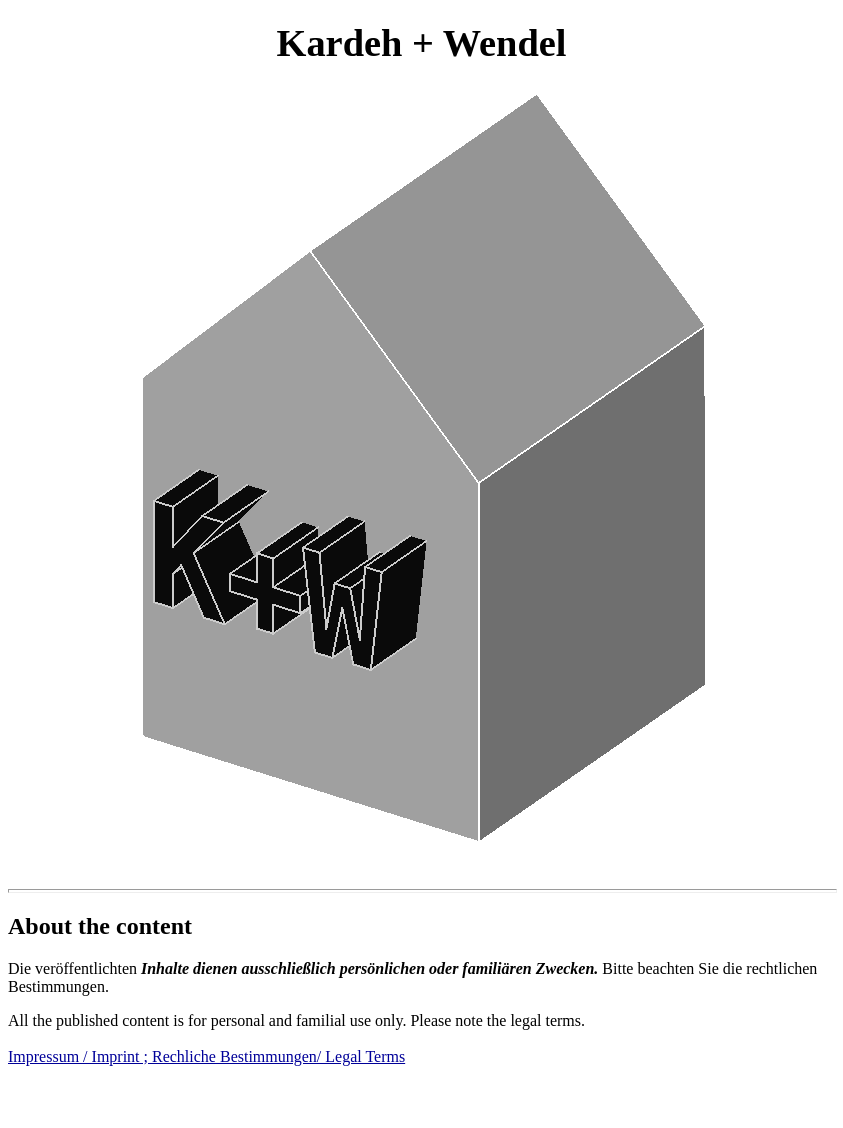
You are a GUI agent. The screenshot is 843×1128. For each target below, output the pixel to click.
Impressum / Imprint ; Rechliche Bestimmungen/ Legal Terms (206, 1056)
